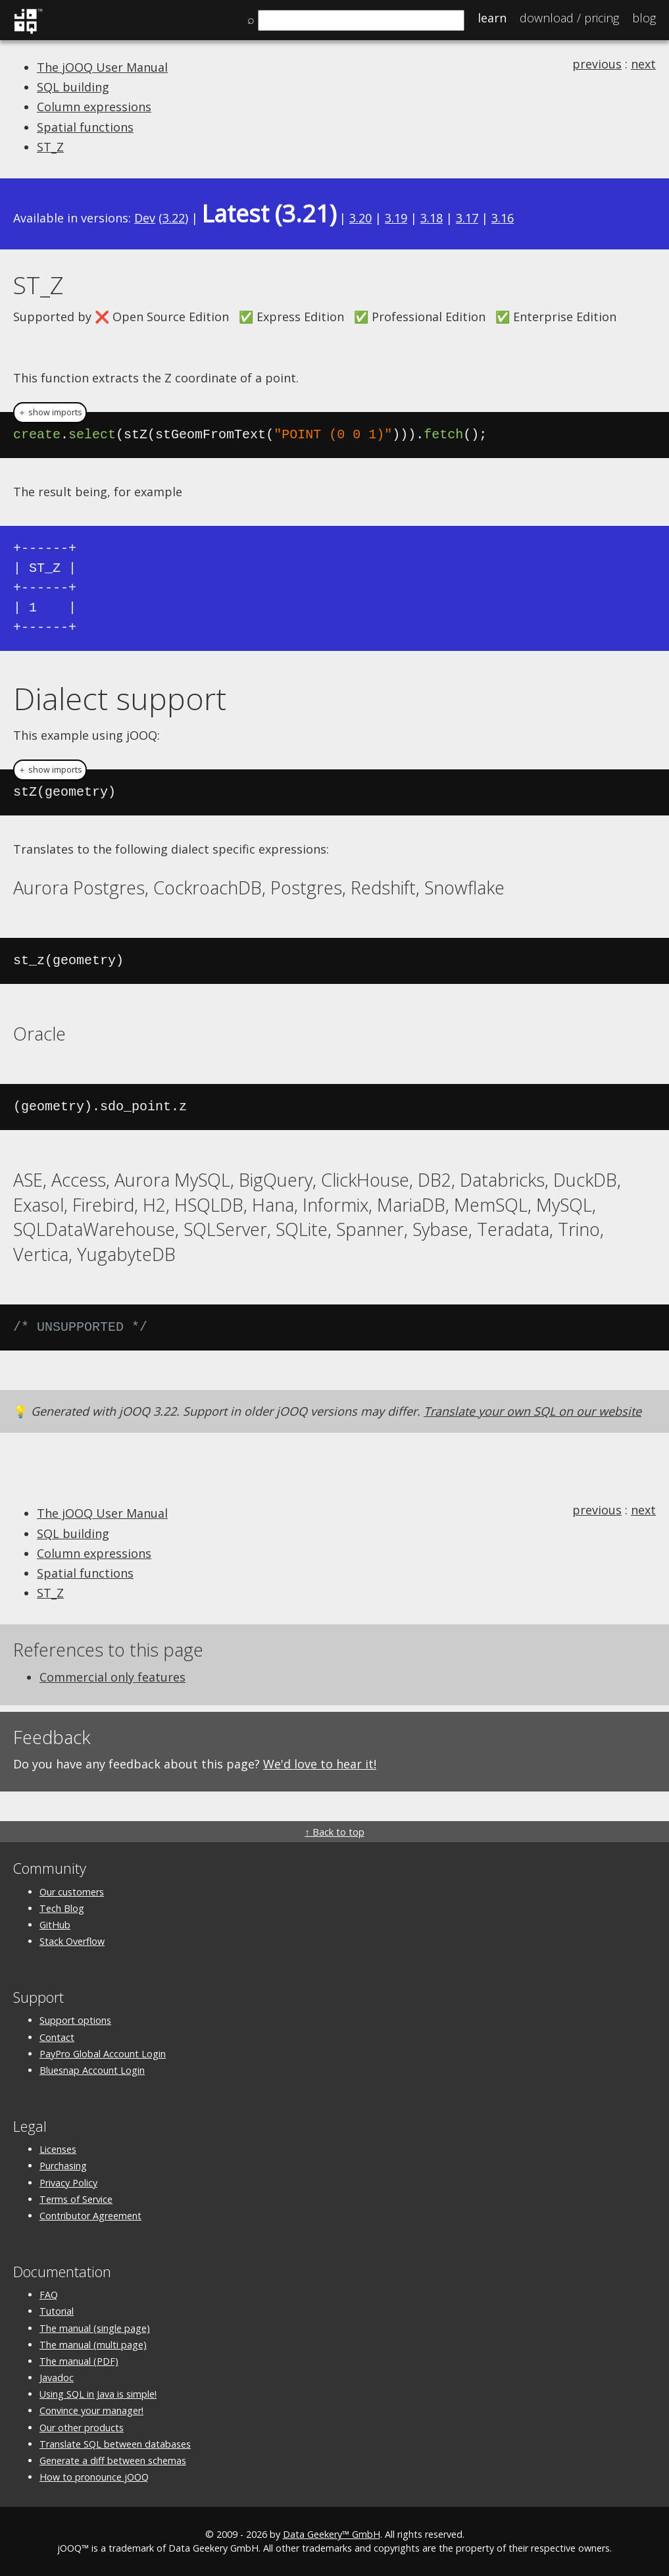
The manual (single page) (94, 2328)
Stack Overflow (72, 1941)
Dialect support (119, 698)
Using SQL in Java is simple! (98, 2394)
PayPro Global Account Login (102, 2054)
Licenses (57, 2149)
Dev (144, 218)
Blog (644, 18)
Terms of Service (75, 2199)
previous (597, 64)
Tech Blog (61, 1908)
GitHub (54, 1925)
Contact (56, 2037)
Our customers (71, 1892)
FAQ (48, 2294)
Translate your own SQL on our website (532, 1411)
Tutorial (56, 2311)
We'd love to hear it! (319, 1764)
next (643, 64)
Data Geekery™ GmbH (331, 2534)
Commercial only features (112, 1677)
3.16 (502, 218)
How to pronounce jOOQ (94, 2477)
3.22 (173, 218)
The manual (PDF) (78, 2361)
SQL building (73, 87)
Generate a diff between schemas (112, 2460)
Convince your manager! (91, 2410)
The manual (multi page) (93, 2344)
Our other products (81, 2427)
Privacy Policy (68, 2183)
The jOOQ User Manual (102, 67)
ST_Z (50, 147)
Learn (492, 18)
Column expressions (94, 107)
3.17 (467, 218)
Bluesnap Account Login (92, 2070)
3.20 (360, 218)
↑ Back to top (334, 1832)
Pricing (569, 18)
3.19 (396, 218)
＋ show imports (50, 412)
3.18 (431, 218)
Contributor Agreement (90, 2215)
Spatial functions (85, 127)
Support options (75, 2020)
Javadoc (56, 2377)
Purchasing (63, 2165)
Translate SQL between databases (115, 2444)
